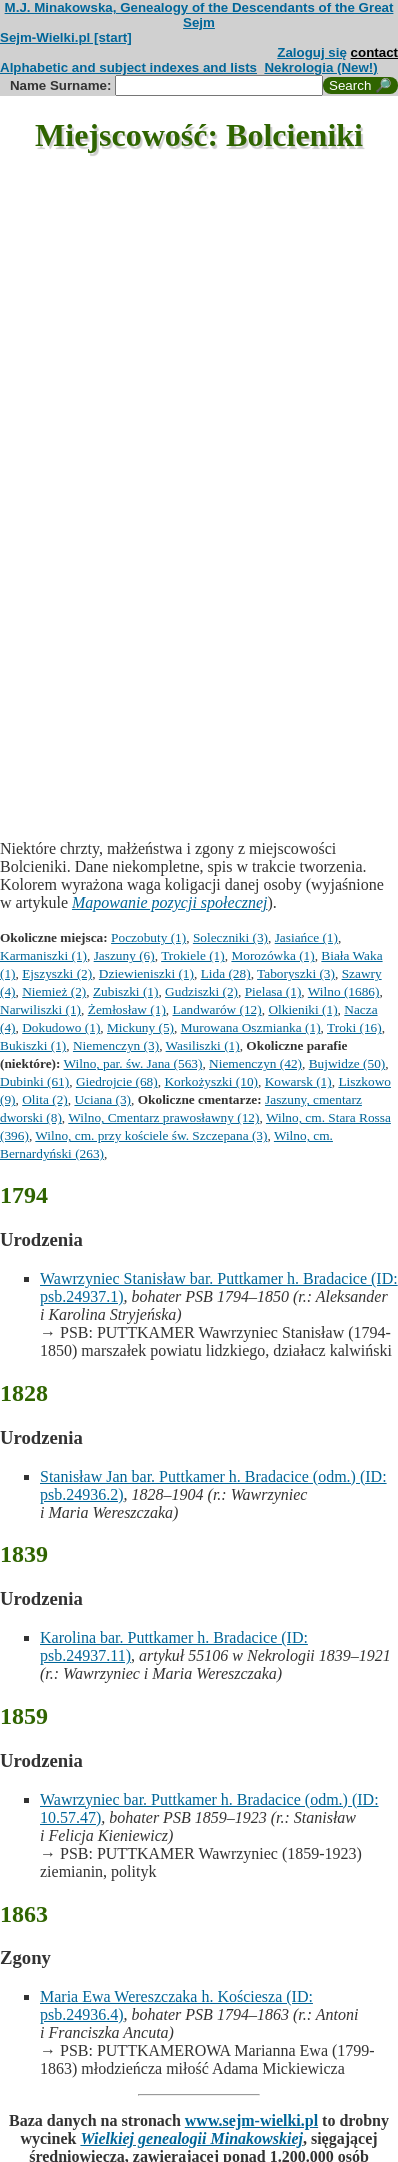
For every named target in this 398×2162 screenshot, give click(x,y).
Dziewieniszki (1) (146, 973)
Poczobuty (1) (148, 937)
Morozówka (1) (272, 955)
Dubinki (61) (34, 1081)
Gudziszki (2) (201, 991)
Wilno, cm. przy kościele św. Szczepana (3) (151, 1135)
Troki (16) (354, 1027)
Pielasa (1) (273, 991)
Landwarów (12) (217, 1009)
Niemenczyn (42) (255, 1063)
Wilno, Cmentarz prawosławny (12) (163, 1117)
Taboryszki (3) (296, 973)
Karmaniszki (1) (43, 955)
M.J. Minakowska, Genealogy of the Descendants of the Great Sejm (199, 15)
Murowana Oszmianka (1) (251, 1027)
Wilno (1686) (344, 991)
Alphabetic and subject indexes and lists (128, 67)
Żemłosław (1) (127, 1009)
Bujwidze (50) (347, 1063)
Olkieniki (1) (302, 1009)
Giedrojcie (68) (117, 1081)
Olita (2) (45, 1099)
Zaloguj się (312, 52)
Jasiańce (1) (306, 937)
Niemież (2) (54, 991)
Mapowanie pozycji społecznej (170, 902)
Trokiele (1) (193, 955)
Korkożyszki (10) (211, 1081)
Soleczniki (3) (230, 937)
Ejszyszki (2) (57, 973)
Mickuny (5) (140, 1027)
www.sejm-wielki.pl (251, 2120)
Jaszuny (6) (124, 955)
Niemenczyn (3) (116, 1045)
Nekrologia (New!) (320, 67)
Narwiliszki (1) (40, 1009)
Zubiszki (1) (126, 991)
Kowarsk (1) (298, 1081)
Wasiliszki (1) (203, 1045)
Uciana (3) (102, 1099)
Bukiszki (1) (33, 1045)
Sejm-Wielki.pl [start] (66, 37)
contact (374, 52)
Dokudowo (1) (61, 1027)
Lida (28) (226, 973)
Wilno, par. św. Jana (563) (133, 1063)
